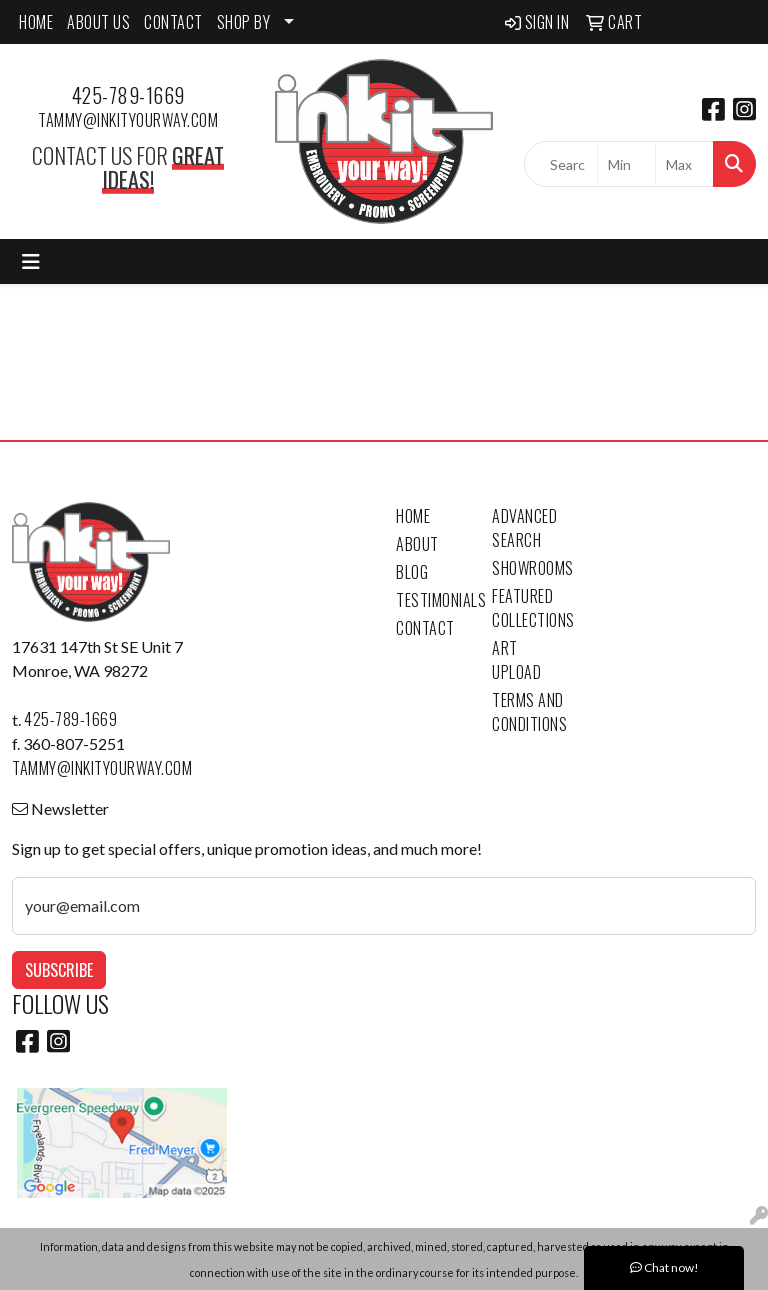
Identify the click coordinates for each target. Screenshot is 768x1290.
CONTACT (173, 22)
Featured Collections (528, 608)
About (417, 544)
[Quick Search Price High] (684, 164)
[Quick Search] (561, 164)
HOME (36, 22)
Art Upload (516, 660)
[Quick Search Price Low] (626, 164)
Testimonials (432, 600)
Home (413, 516)
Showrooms (528, 568)
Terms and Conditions (528, 712)
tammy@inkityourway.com (128, 120)
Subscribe (59, 970)
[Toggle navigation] (31, 261)
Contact (425, 628)
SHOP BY (244, 22)
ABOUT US (98, 22)
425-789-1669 (128, 95)
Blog (412, 572)
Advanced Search (524, 528)
